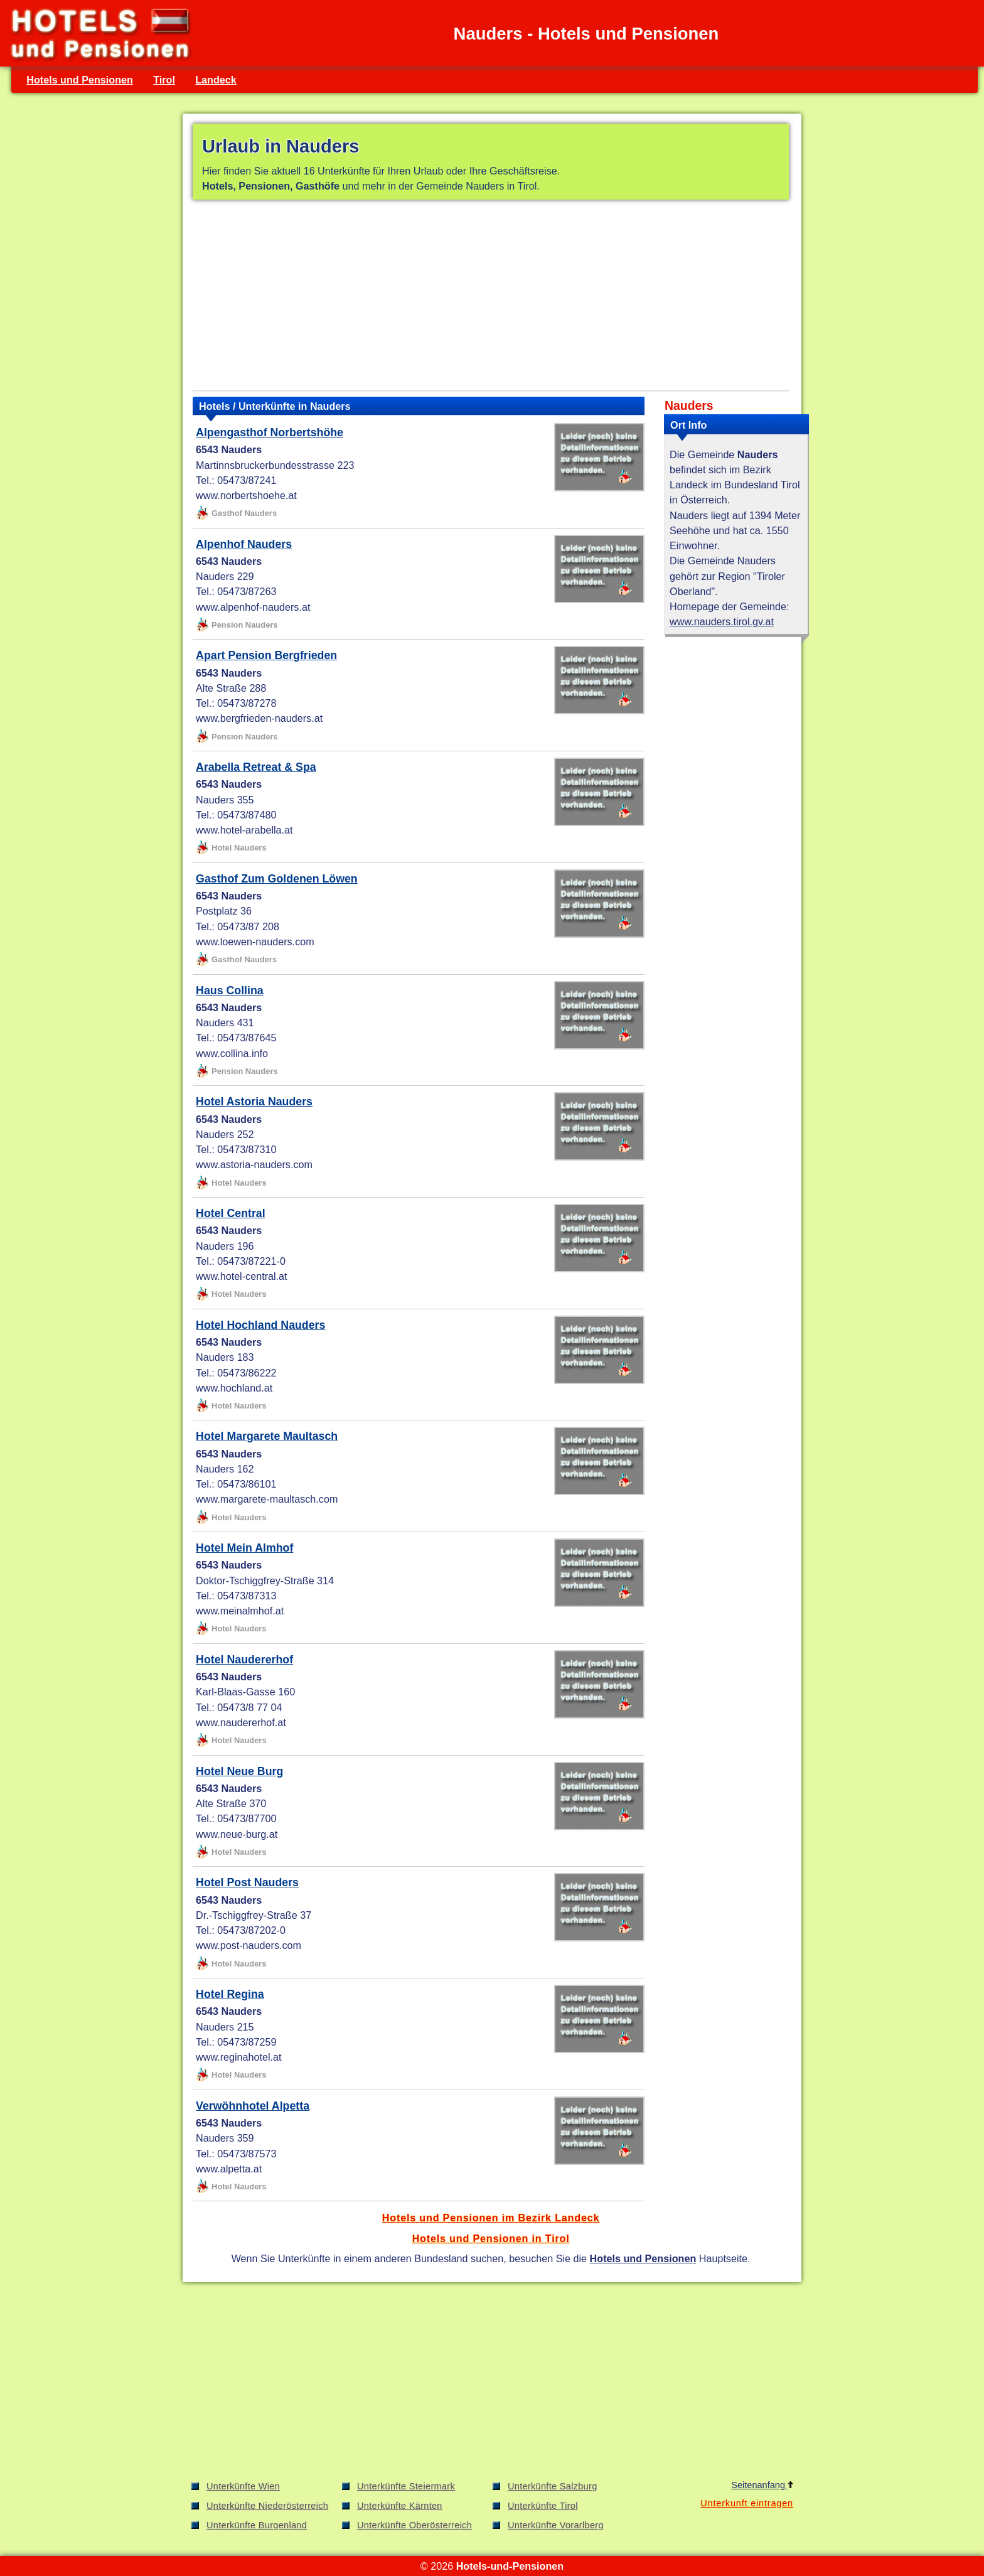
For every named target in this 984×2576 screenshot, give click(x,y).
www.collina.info (232, 1053)
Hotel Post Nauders (247, 1882)
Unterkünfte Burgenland (256, 2525)
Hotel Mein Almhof (244, 1548)
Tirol (164, 79)
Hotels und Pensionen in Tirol (491, 2238)
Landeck (216, 79)
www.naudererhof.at (241, 1722)
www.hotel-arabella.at (244, 829)
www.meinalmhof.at (240, 1610)
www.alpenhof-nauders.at (253, 607)
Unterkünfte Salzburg (552, 2486)
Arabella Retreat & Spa (256, 767)
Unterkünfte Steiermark (406, 2486)
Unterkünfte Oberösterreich (414, 2525)
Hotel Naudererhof (244, 1659)
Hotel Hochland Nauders (260, 1325)
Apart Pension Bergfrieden (266, 655)
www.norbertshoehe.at (246, 495)
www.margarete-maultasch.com (267, 1499)
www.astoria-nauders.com (254, 1164)
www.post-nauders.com (248, 1945)
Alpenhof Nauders (244, 544)
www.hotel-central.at (241, 1276)
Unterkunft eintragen (746, 2503)
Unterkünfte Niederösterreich (267, 2506)
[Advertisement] (491, 297)
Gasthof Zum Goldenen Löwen (277, 878)
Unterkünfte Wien (243, 2486)
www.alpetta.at (229, 2168)
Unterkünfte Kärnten (399, 2506)
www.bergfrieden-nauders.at (259, 718)
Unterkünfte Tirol (543, 2506)
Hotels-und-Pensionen (510, 2566)
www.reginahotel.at (239, 2057)
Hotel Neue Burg (239, 1771)
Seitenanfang (762, 2485)
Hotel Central (230, 1213)
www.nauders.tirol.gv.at (722, 621)
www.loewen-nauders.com (255, 941)
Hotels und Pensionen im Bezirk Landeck (490, 2217)
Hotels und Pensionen (79, 79)
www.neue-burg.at (236, 1834)
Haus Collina (230, 990)
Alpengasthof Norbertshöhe (269, 432)
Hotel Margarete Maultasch (267, 1436)
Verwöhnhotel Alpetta (252, 2106)
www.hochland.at (234, 1387)
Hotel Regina (230, 1994)
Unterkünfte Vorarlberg (556, 2525)
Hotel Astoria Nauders (254, 1101)
